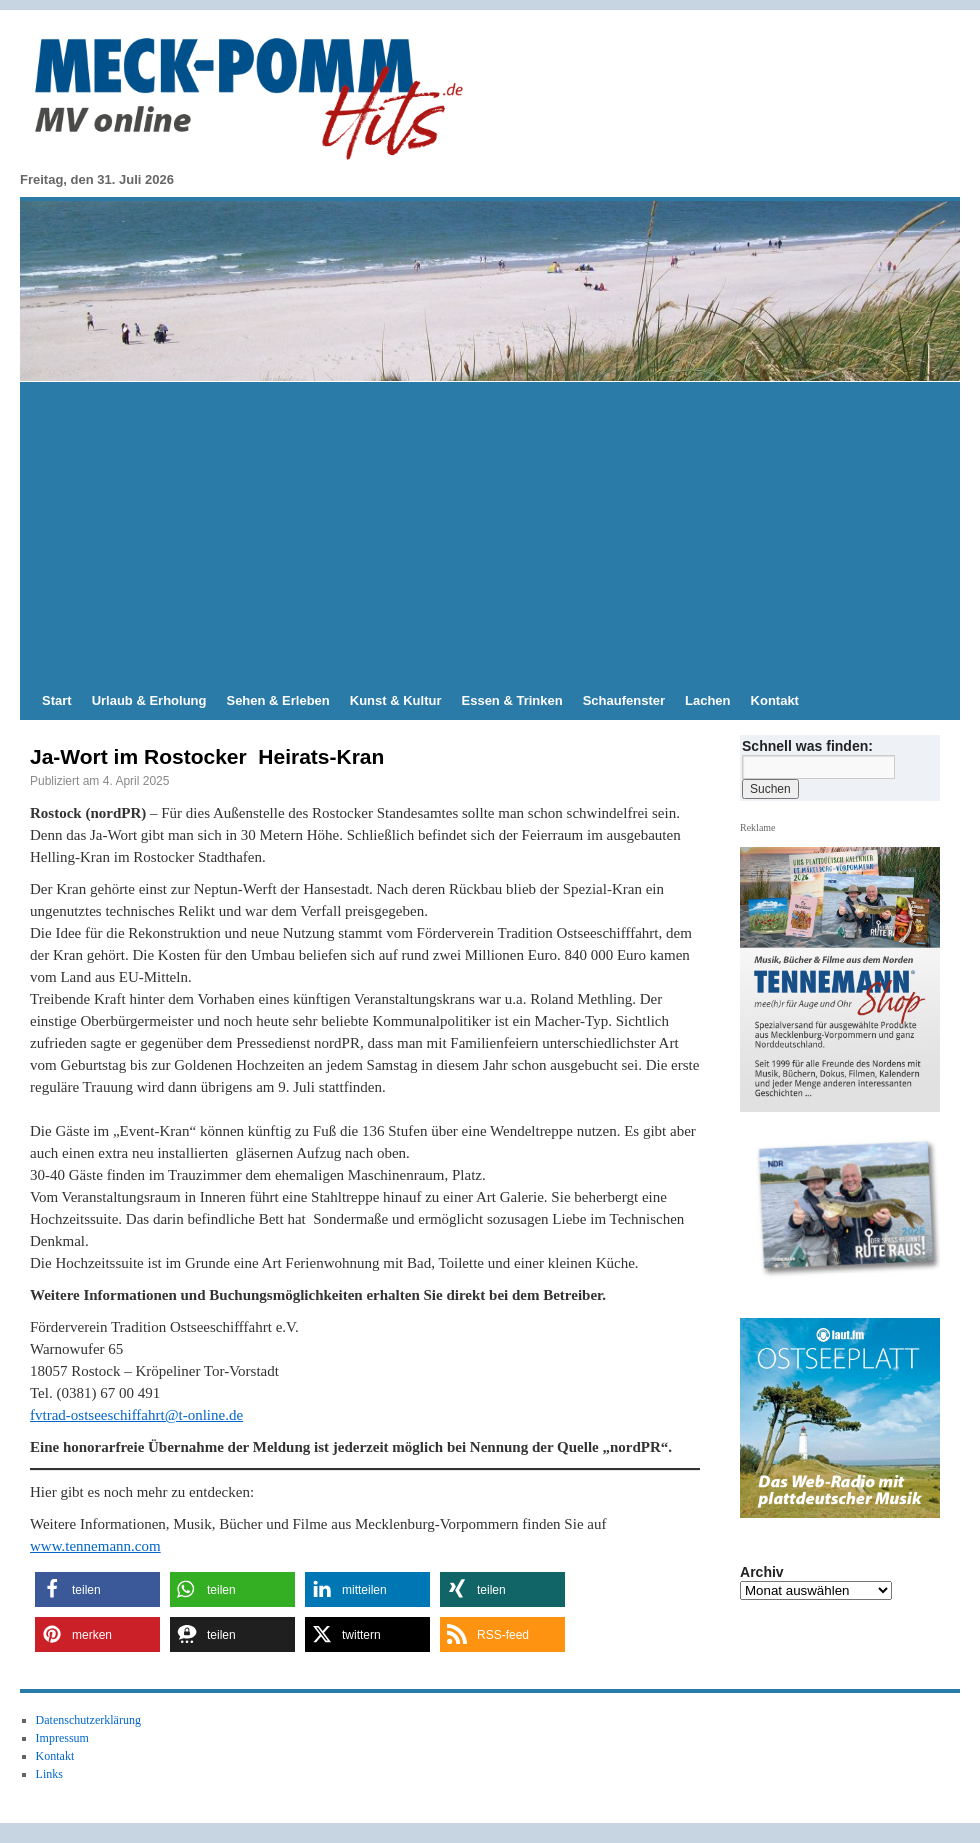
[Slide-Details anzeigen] (848, 1216)
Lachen (708, 700)
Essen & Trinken (512, 700)
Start (57, 700)
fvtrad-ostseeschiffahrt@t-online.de (136, 1415)
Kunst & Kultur (396, 700)
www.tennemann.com (95, 1546)
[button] (97, 1589)
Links (49, 1774)
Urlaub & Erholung (149, 700)
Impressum (62, 1738)
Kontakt (775, 700)
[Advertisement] (490, 532)
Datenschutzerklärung (88, 1720)
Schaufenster (624, 700)
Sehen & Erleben (277, 700)
